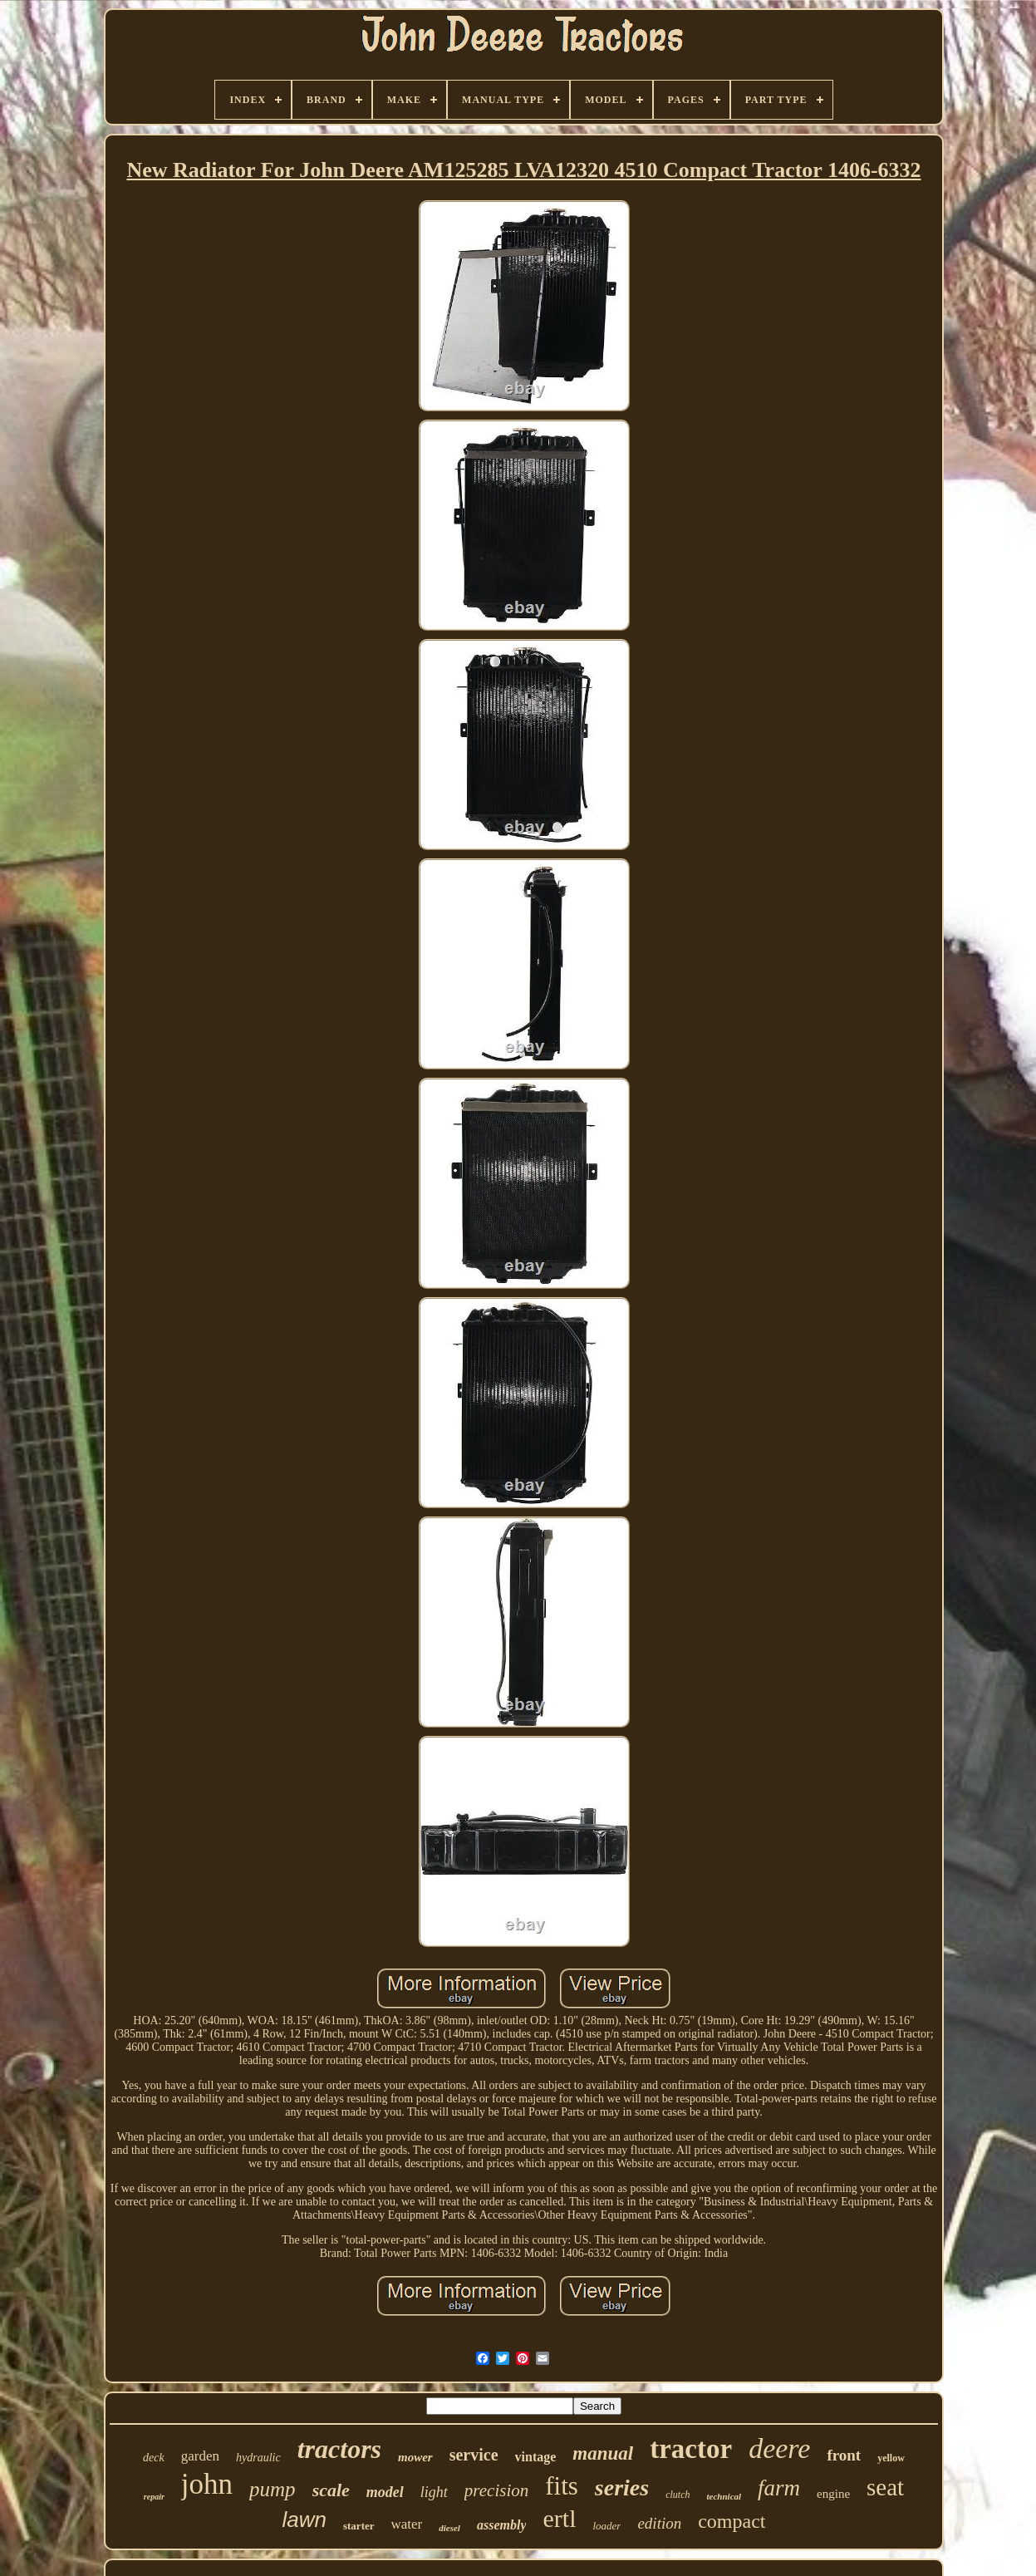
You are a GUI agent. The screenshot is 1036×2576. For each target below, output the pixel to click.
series (622, 2487)
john (207, 2484)
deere (779, 2448)
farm (779, 2487)
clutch (677, 2494)
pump (272, 2489)
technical (724, 2496)
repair (154, 2496)
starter (359, 2525)
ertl (559, 2518)
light (434, 2492)
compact (731, 2521)
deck (153, 2457)
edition (659, 2523)
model (385, 2492)
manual (602, 2453)
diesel (449, 2528)
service (473, 2455)
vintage (536, 2457)
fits (561, 2485)
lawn (304, 2519)
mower (415, 2457)
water (407, 2524)
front (844, 2455)
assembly (502, 2525)
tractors (339, 2449)
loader (606, 2525)
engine (833, 2493)
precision (496, 2490)
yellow (891, 2458)
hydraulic (258, 2457)
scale (331, 2490)
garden (200, 2456)
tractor (691, 2449)
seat (885, 2487)
